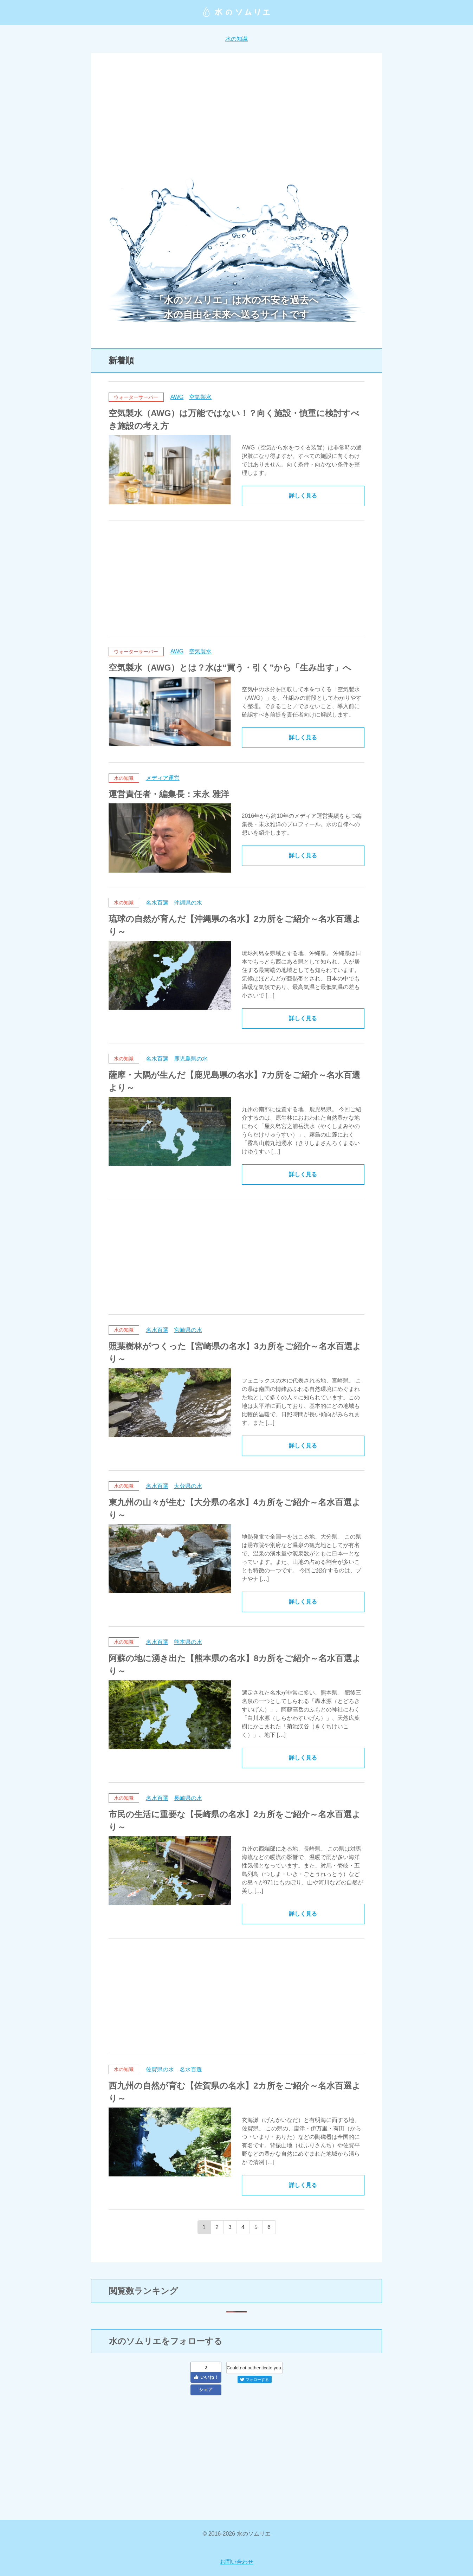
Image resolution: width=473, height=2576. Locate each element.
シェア (206, 2389)
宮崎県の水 (188, 1330)
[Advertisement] (236, 120)
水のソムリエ (236, 12)
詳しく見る (303, 496)
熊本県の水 (188, 1642)
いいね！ (206, 2377)
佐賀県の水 (160, 2069)
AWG (177, 397)
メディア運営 (163, 778)
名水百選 (157, 903)
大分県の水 (188, 1486)
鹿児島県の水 (191, 1059)
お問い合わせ (236, 2562)
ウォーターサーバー (136, 397)
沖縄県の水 (188, 903)
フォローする (254, 2379)
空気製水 (200, 397)
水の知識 (236, 39)
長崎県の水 (188, 1798)
